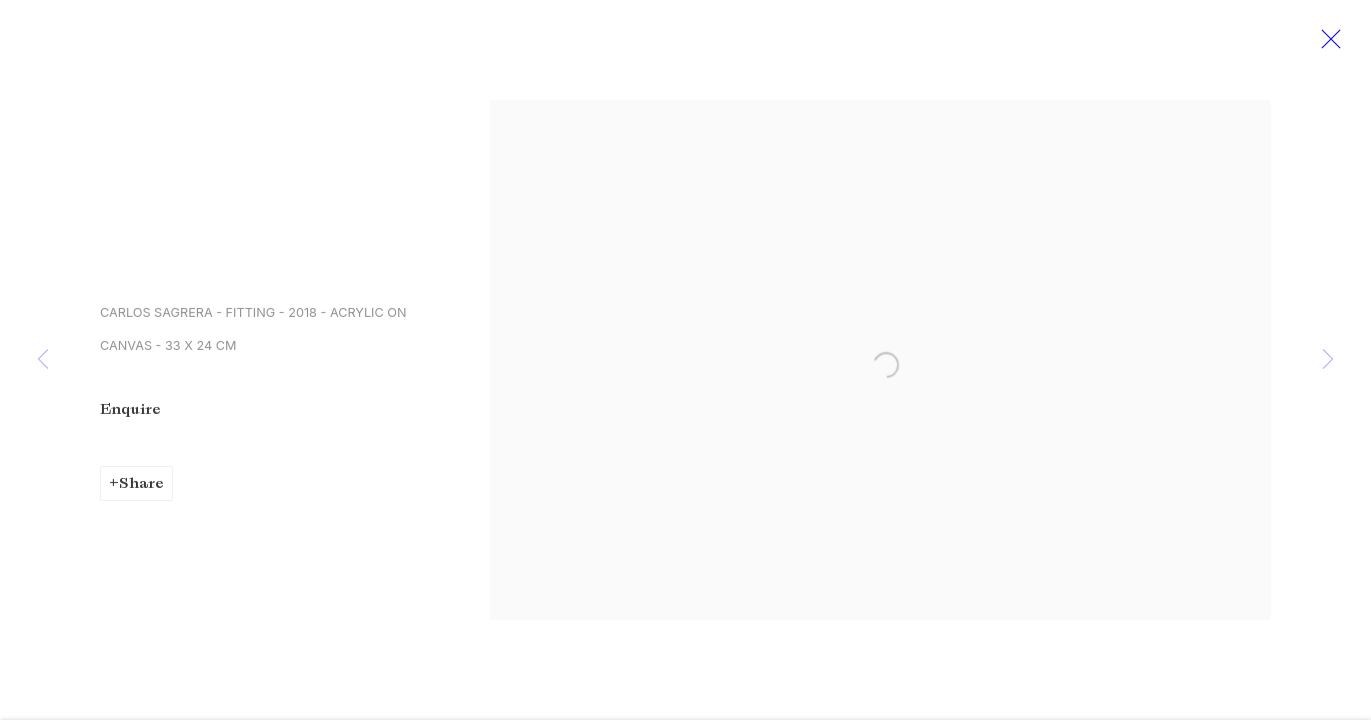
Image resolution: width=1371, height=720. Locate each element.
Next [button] (1328, 360)
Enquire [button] (130, 414)
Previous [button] (43, 360)
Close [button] (1333, 45)
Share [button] (141, 488)
